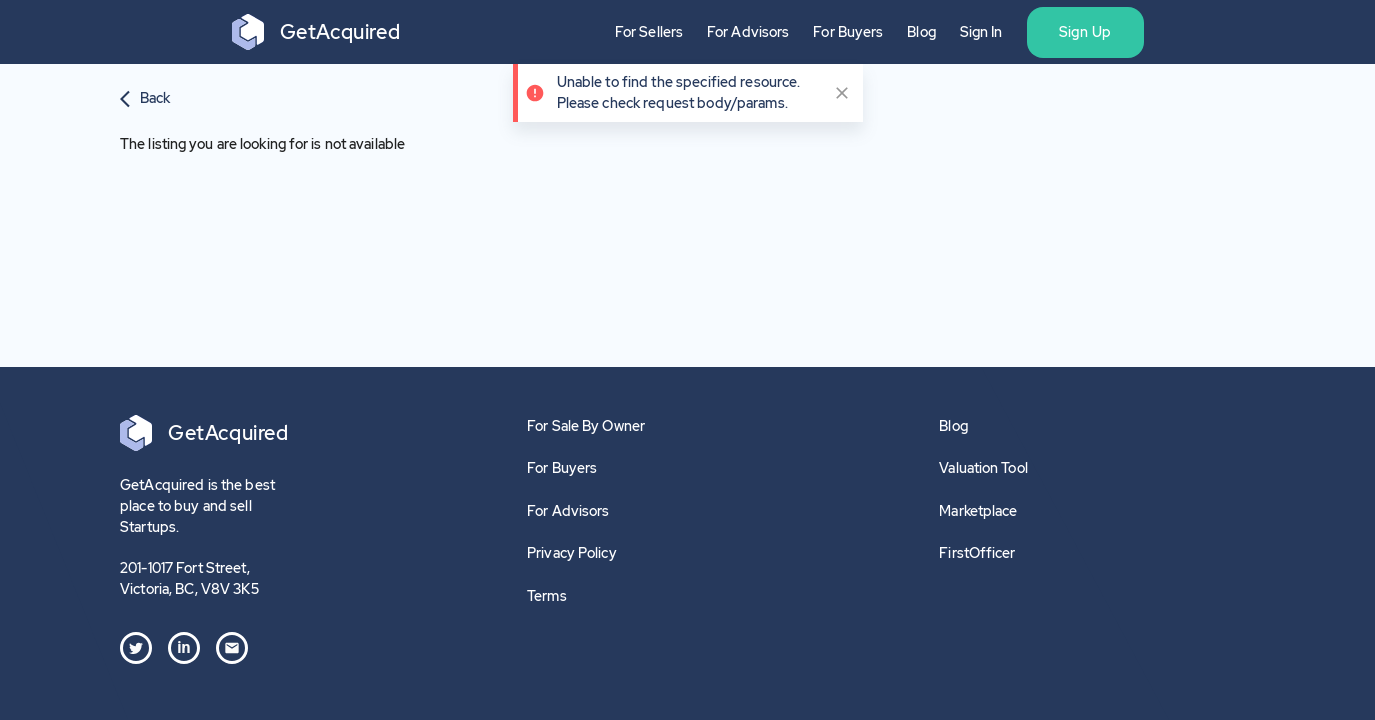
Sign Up (1085, 32)
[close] (842, 93)
